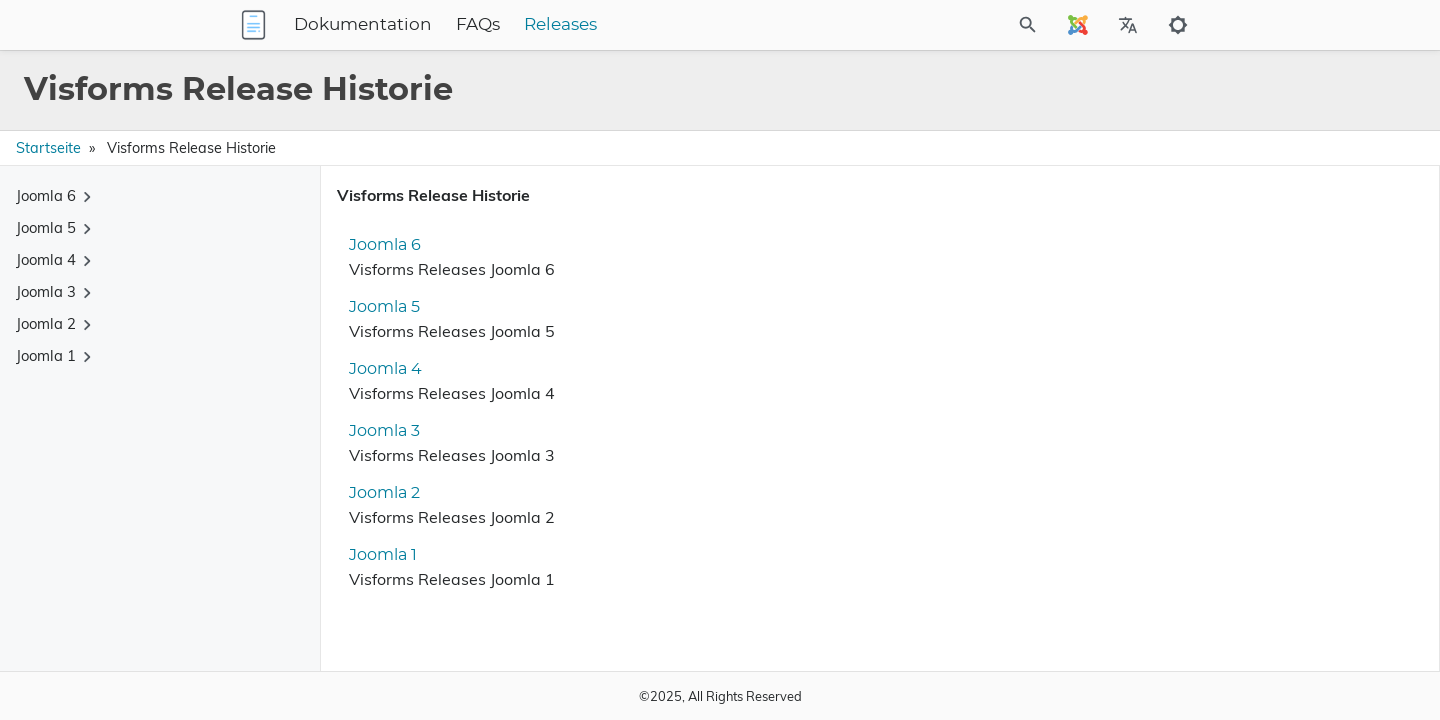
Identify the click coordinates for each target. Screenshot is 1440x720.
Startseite (48, 148)
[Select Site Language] (1078, 25)
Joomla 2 (376, 493)
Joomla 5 (376, 307)
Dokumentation (488, 25)
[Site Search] (939, 25)
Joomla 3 (376, 431)
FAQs (603, 25)
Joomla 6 (377, 245)
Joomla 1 (375, 555)
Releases (685, 25)
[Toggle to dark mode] (1178, 25)
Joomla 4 (377, 369)
